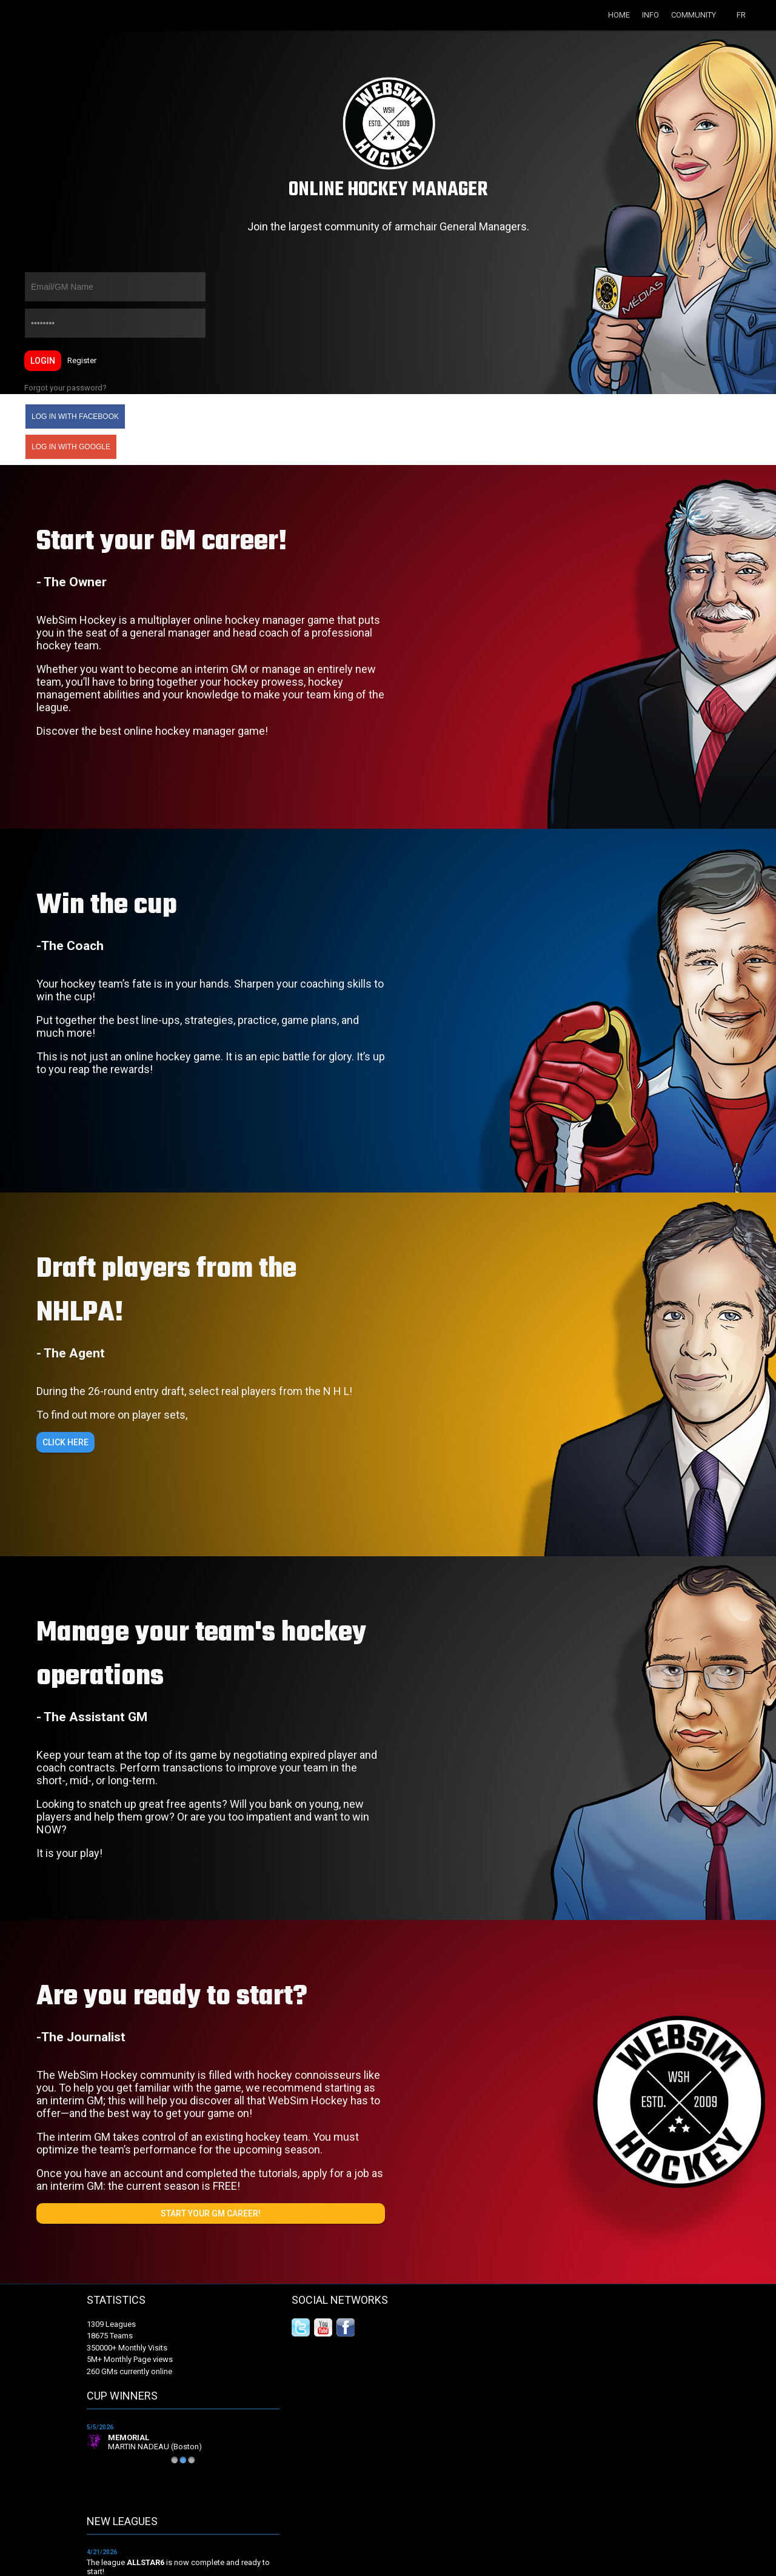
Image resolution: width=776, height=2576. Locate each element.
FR (741, 14)
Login (42, 361)
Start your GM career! (211, 2213)
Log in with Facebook (75, 416)
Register (81, 360)
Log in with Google (71, 447)
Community (693, 14)
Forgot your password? (65, 387)
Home (619, 14)
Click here (65, 1442)
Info (650, 14)
